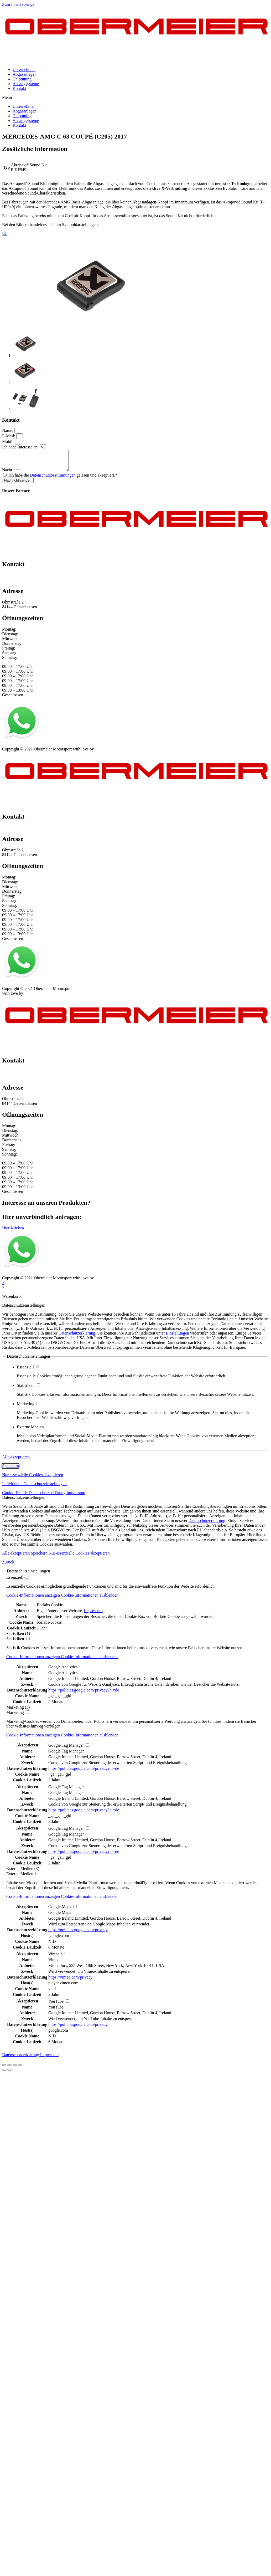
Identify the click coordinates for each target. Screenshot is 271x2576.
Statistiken (28, 1389)
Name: (8, 430)
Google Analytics (63, 1676)
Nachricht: (11, 474)
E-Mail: (9, 436)
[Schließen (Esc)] (4, 2069)
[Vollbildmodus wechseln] (15, 2069)
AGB (54, 748)
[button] (135, 97)
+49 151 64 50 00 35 (19, 579)
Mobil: (8, 441)
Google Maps (59, 1916)
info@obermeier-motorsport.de (28, 584)
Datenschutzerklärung (76, 1337)
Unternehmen (24, 69)
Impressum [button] (75, 1496)
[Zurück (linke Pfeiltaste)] (4, 2073)
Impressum (11, 748)
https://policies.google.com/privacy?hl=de (83, 1694)
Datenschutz (35, 748)
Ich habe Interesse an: (21, 447)
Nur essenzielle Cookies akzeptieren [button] (32, 1478)
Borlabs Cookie (50, 1609)
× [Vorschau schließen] (3, 1286)
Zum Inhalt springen (19, 4)
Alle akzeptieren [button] (16, 1461)
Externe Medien (33, 1431)
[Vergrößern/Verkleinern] (20, 2069)
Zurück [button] (8, 1566)
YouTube (56, 2011)
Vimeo (54, 1963)
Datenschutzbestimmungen (52, 479)
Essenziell (28, 1371)
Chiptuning (22, 79)
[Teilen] (9, 2069)
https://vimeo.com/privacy (70, 1981)
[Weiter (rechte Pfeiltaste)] (9, 2073)
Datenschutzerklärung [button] (47, 1496)
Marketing (28, 1407)
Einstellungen (177, 1337)
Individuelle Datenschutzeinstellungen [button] (34, 1487)
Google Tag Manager (66, 1755)
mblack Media (107, 753)
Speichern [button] (10, 1470)
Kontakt (19, 88)
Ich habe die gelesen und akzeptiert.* (62, 479)
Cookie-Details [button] (15, 1496)
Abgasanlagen (25, 74)
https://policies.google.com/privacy (78, 1933)
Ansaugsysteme (26, 83)
